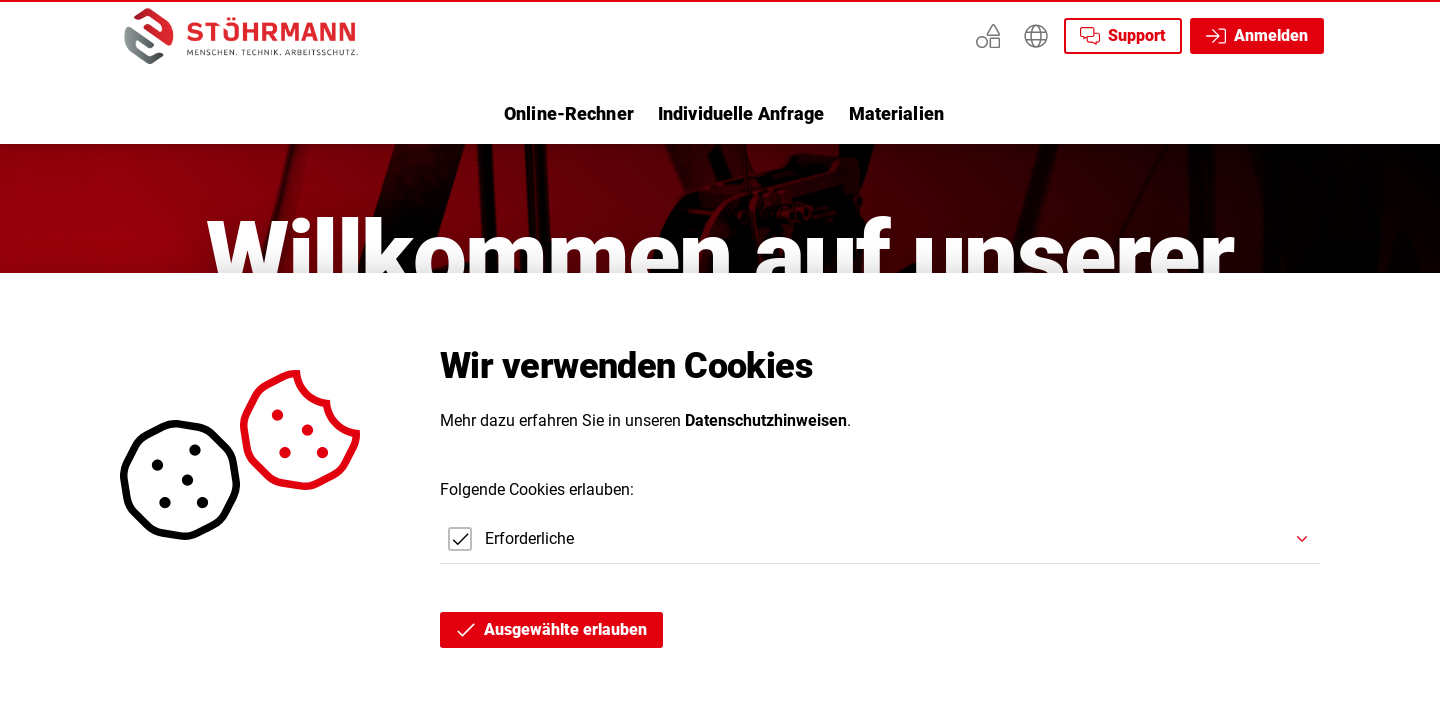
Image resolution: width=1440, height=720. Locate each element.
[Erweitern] (1036, 36)
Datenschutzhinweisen (766, 420)
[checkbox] (507, 539)
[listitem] (569, 114)
